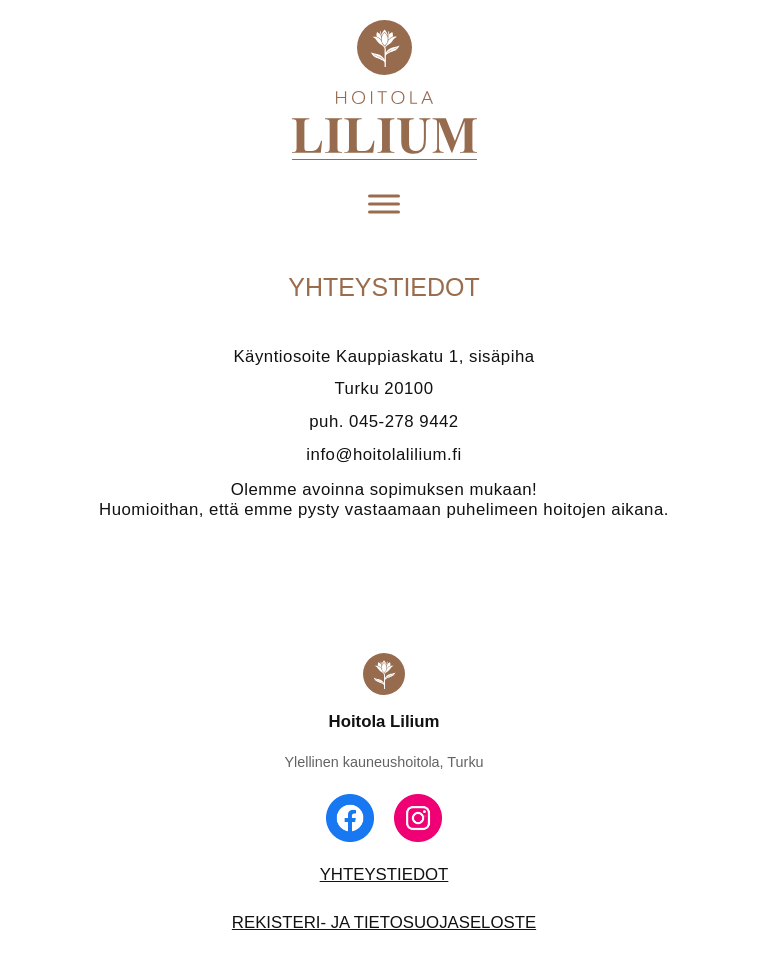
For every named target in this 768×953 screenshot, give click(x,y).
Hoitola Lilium (384, 721)
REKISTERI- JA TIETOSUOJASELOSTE (384, 922)
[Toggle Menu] (384, 204)
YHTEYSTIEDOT (384, 874)
